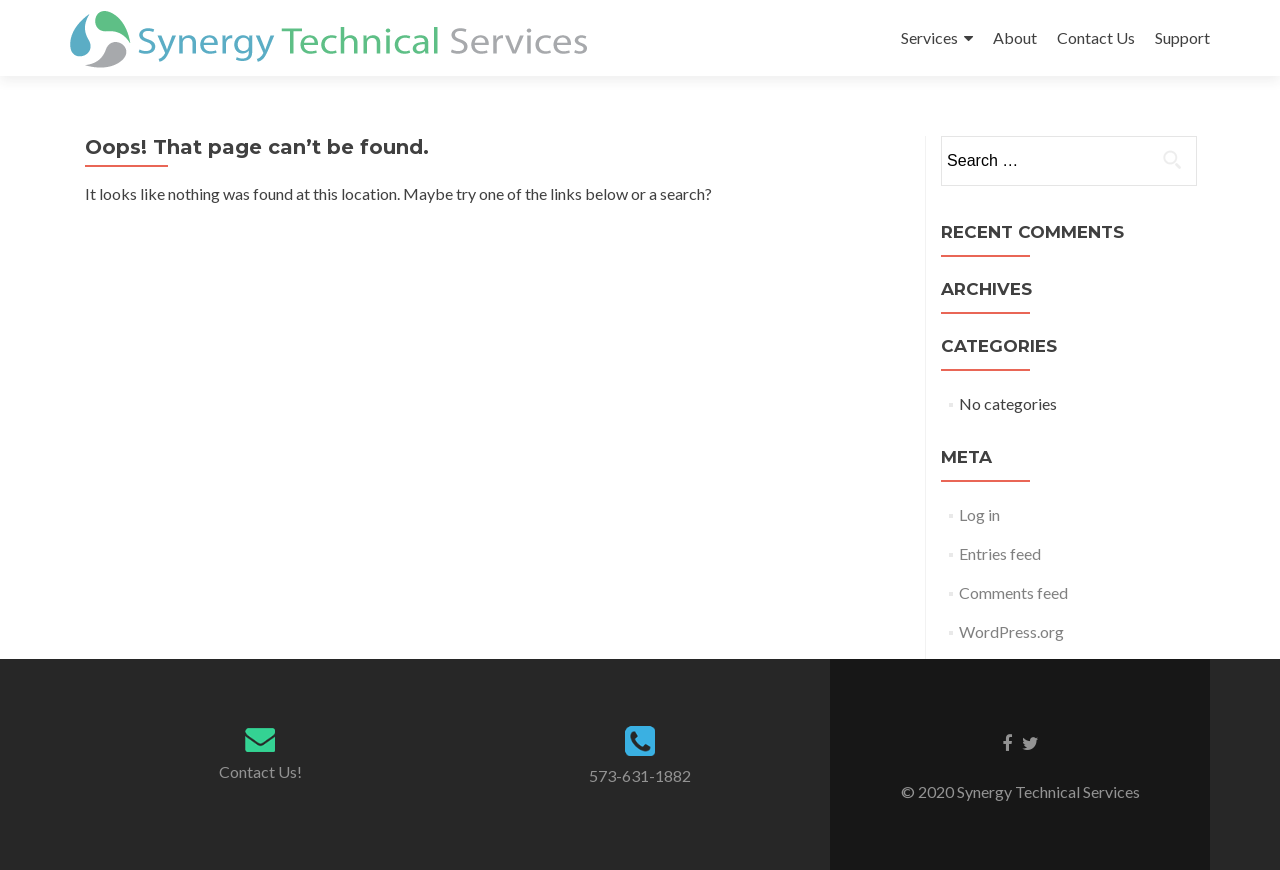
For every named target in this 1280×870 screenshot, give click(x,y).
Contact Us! (260, 771)
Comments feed (1013, 592)
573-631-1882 (640, 775)
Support (1182, 37)
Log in (979, 514)
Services (929, 37)
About (1015, 37)
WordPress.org (1011, 631)
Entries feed (1000, 553)
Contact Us (1096, 37)
